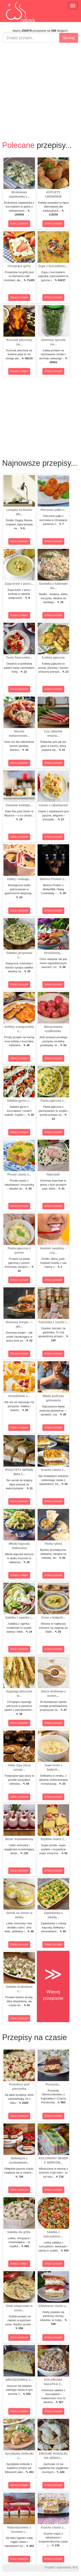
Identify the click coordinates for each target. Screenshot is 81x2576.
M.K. (76, 2567)
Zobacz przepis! (19, 223)
